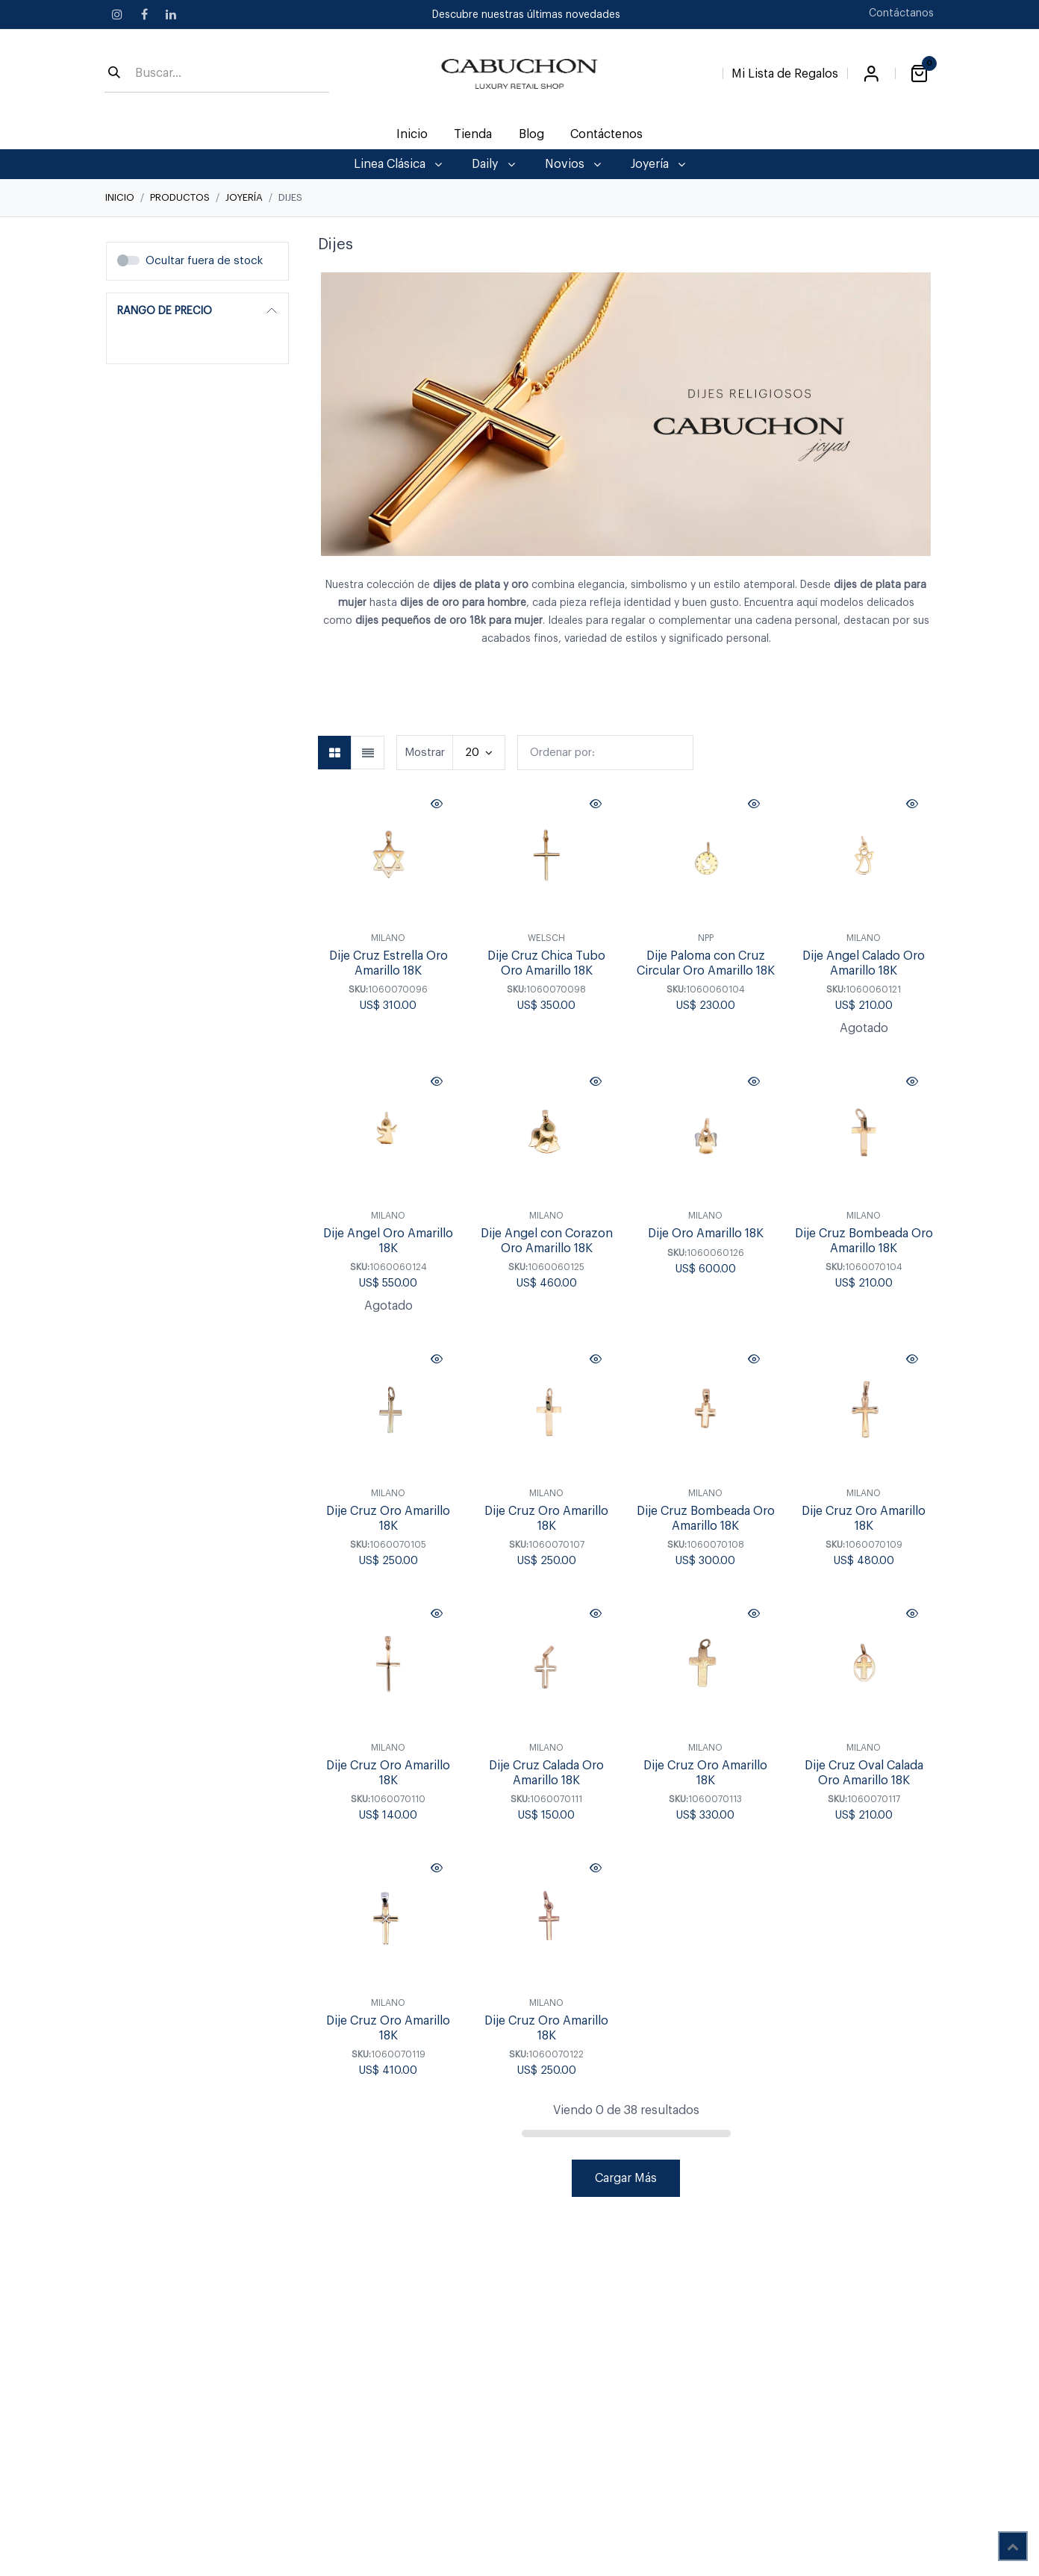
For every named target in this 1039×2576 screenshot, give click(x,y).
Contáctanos (901, 13)
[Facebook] (144, 14)
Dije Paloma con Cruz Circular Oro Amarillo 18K (705, 964)
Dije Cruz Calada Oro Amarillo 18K (546, 1773)
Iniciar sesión (871, 74)
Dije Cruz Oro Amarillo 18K (388, 1773)
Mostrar (425, 752)
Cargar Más (626, 2178)
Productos (180, 197)
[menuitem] (412, 134)
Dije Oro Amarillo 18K (705, 1234)
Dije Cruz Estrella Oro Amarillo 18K (388, 964)
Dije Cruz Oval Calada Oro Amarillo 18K (863, 1773)
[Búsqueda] (114, 74)
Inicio (119, 197)
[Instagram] (117, 14)
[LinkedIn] (171, 14)
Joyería (244, 197)
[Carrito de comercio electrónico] (919, 74)
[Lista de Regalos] (784, 71)
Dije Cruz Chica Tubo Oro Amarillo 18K (546, 964)
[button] (605, 752)
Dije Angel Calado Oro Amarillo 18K (863, 964)
